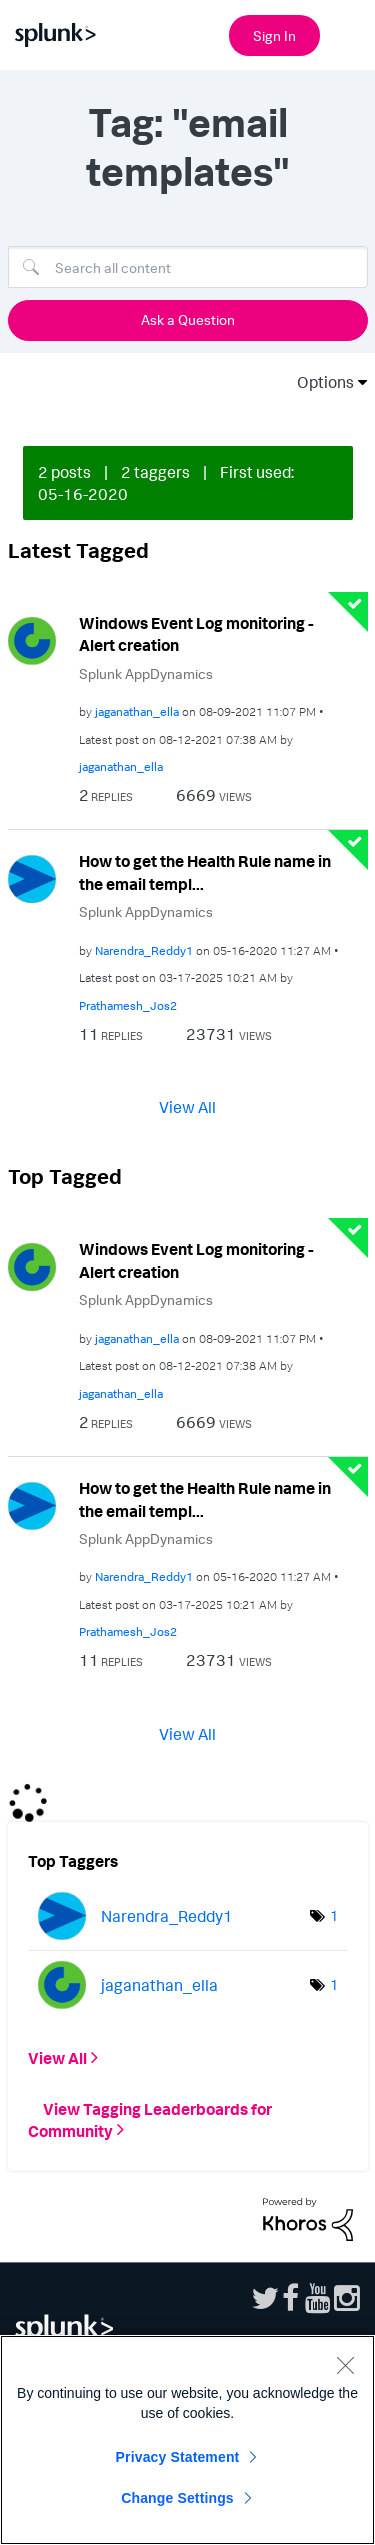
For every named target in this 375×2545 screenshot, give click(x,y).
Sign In (274, 35)
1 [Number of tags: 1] (334, 1915)
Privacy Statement (178, 2457)
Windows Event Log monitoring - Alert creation (196, 634)
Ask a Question (188, 319)
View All (187, 1107)
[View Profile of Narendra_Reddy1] (144, 950)
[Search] (188, 267)
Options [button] (319, 382)
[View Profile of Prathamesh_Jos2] (128, 1005)
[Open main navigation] (348, 33)
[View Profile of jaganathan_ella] (137, 711)
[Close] (345, 2365)
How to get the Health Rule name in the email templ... (205, 872)
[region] (187, 2440)
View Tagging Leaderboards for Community (150, 2119)
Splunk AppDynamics (146, 673)
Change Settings (177, 2498)
